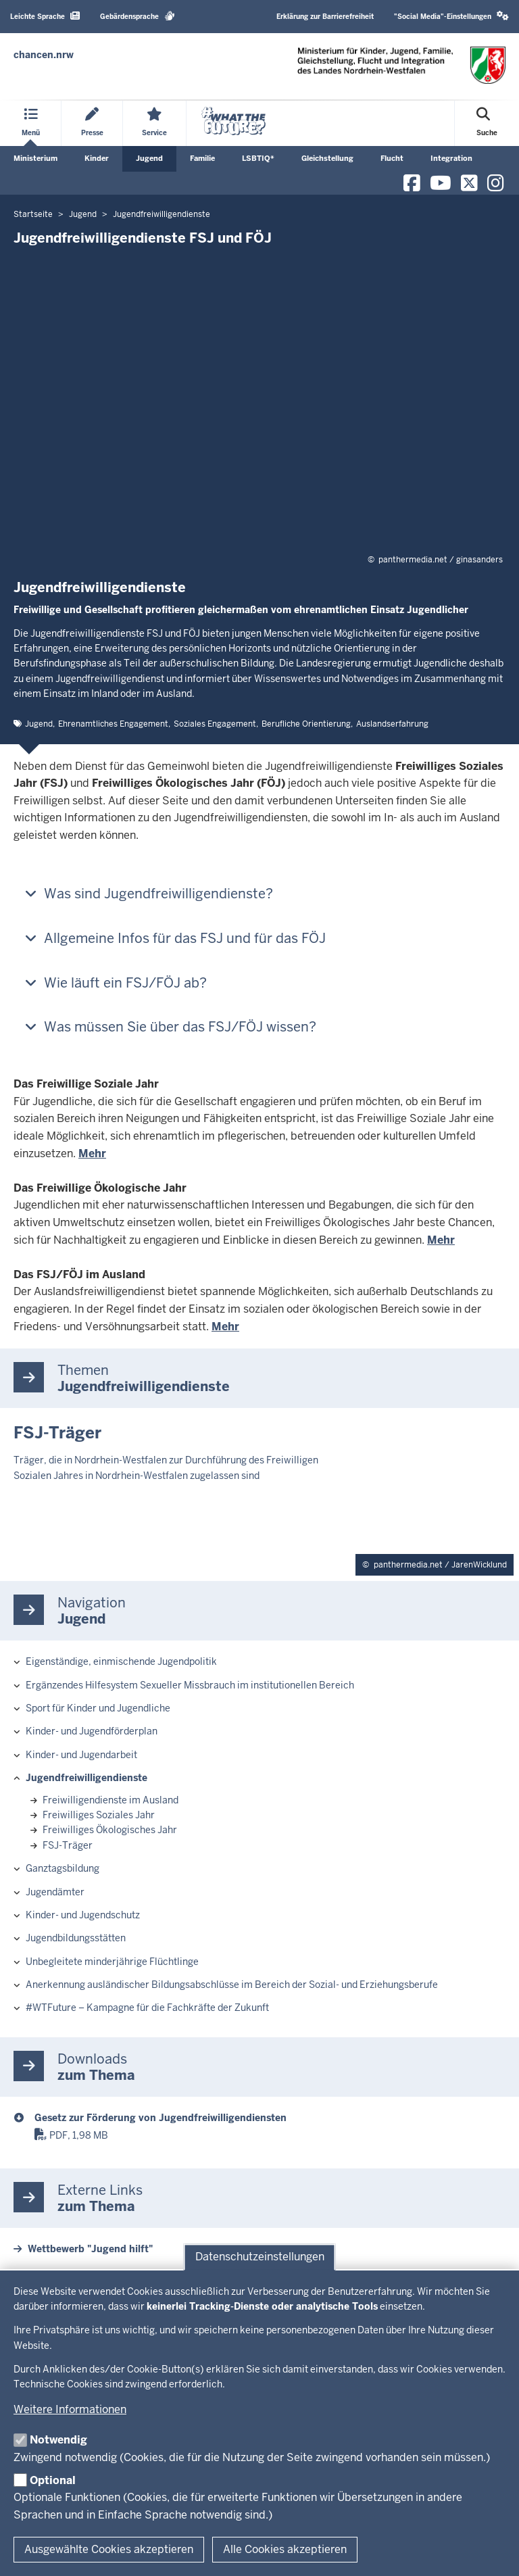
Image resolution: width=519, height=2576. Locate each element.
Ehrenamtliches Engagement (113, 724)
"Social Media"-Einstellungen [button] (451, 16)
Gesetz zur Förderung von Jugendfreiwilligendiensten (160, 2118)
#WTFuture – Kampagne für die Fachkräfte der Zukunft (147, 2007)
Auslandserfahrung (392, 724)
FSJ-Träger (68, 1845)
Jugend (149, 158)
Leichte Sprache (45, 16)
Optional (53, 2480)
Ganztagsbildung (62, 1868)
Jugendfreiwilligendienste (86, 1778)
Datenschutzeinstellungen (259, 2257)
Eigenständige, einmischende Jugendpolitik (121, 1661)
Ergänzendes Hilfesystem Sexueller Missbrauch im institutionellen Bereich (190, 1685)
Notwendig (58, 2440)
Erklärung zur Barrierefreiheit (325, 16)
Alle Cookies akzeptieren (285, 2549)
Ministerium (35, 158)
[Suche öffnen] (487, 123)
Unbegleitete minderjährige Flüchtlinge (112, 1961)
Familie (202, 158)
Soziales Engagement (215, 724)
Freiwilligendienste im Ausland (110, 1800)
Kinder (96, 158)
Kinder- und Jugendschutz (83, 1915)
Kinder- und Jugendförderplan (91, 1731)
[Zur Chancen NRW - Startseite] (44, 55)
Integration (451, 158)
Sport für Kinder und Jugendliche (98, 1708)
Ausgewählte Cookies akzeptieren (108, 2549)
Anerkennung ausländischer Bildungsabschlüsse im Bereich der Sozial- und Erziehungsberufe (232, 1984)
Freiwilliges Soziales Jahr (99, 1815)
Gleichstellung (327, 158)
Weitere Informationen (70, 2409)
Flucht (391, 158)
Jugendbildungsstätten (76, 1938)
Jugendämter (55, 1892)
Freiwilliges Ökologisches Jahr (110, 1830)
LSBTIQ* (258, 158)
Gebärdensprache (137, 16)
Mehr (92, 1153)
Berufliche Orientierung (306, 724)
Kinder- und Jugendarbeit (81, 1755)
